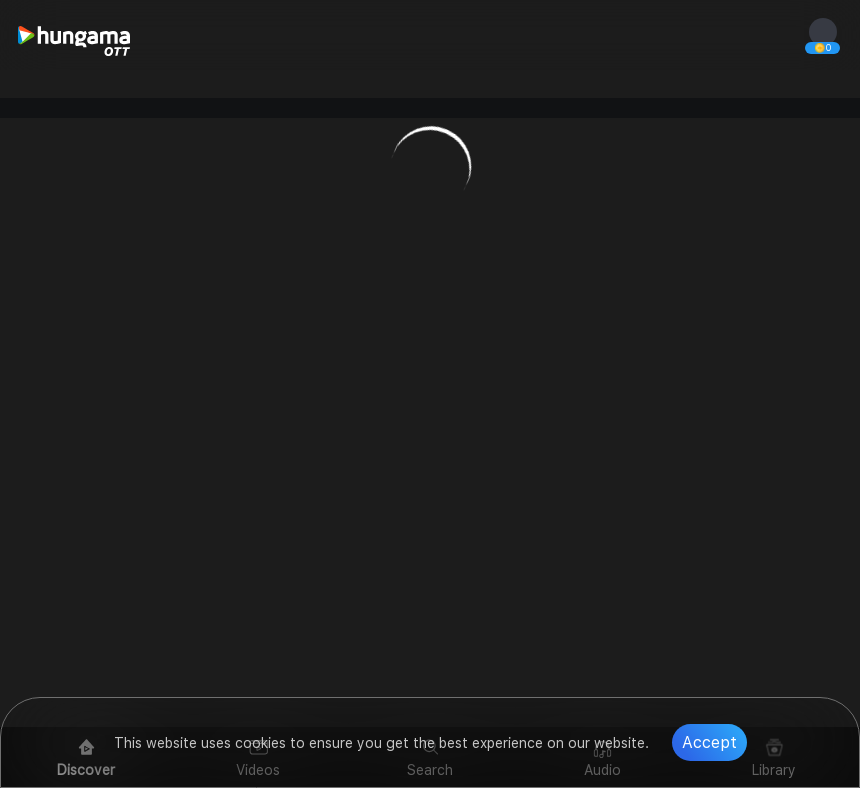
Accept (709, 742)
